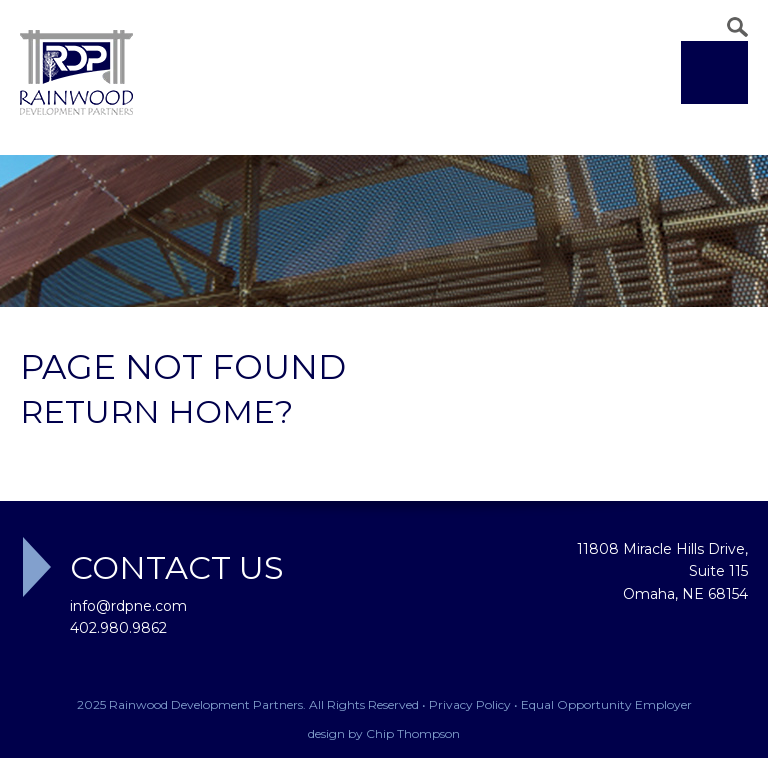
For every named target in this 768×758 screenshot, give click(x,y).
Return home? (156, 411)
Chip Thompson (413, 733)
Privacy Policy (470, 704)
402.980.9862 (118, 628)
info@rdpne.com (128, 606)
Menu (714, 72)
